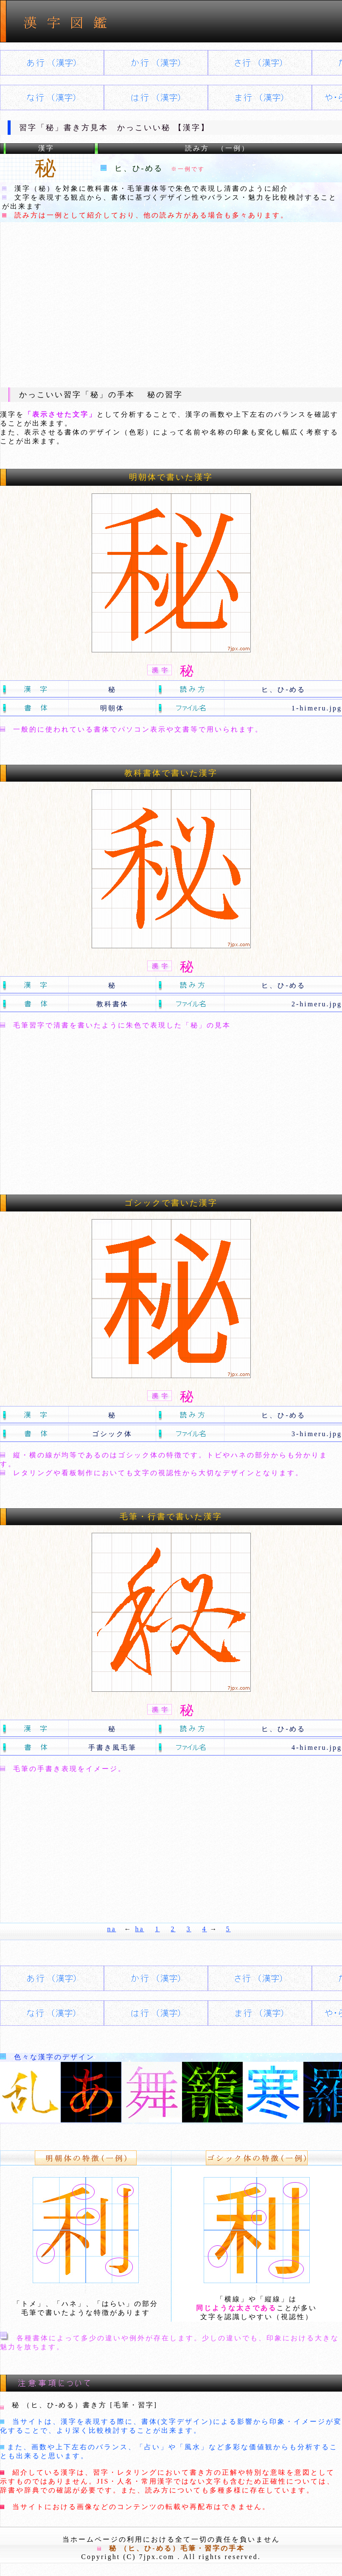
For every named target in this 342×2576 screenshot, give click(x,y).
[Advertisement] (171, 304)
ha (139, 1929)
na (111, 1929)
